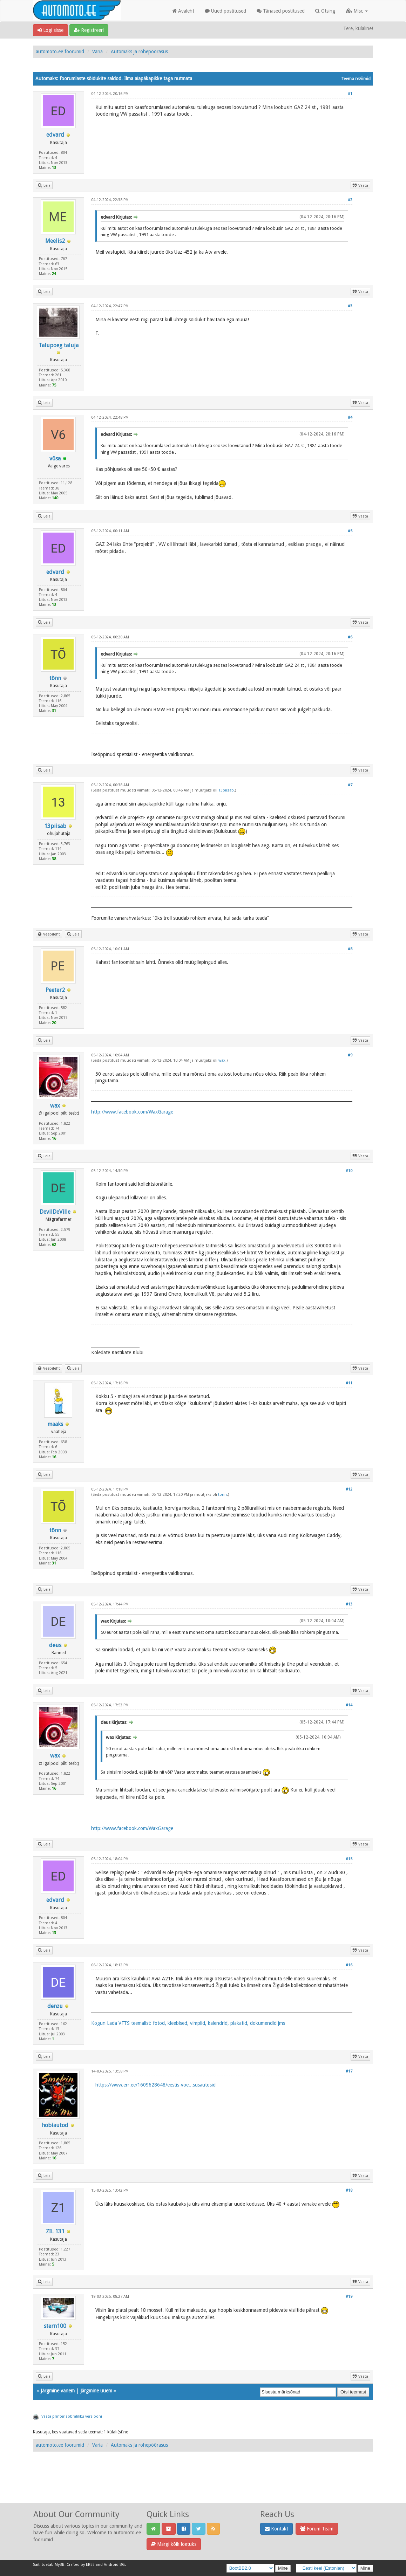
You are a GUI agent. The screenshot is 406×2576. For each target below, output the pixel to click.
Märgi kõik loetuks (173, 2544)
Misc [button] (357, 11)
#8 (350, 949)
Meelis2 (55, 241)
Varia (97, 51)
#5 (350, 531)
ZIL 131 (55, 2231)
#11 (349, 1383)
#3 (350, 306)
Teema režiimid (356, 78)
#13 (349, 1604)
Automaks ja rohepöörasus (139, 51)
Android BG (114, 2564)
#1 (350, 93)
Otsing (325, 11)
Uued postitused (225, 11)
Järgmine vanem (58, 2390)
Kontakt (276, 2529)
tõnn (55, 678)
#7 (350, 785)
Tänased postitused (281, 11)
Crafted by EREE (81, 2564)
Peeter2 (55, 990)
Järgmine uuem (96, 2390)
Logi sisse (50, 30)
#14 (349, 1705)
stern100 (55, 2326)
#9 (350, 1055)
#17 (349, 2071)
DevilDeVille (55, 1211)
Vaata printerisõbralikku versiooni (71, 2416)
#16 (349, 1965)
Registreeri (89, 30)
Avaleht (183, 11)
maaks (55, 1424)
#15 (349, 1859)
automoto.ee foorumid (60, 51)
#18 (349, 2190)
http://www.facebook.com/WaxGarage (132, 1112)
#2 (350, 200)
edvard (55, 134)
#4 (350, 417)
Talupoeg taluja (59, 345)
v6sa (55, 458)
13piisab (55, 826)
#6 (350, 637)
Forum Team (316, 2529)
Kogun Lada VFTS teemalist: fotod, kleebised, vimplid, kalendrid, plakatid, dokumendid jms (188, 2023)
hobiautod (55, 2125)
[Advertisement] (203, 2485)
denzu (55, 2006)
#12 (349, 1489)
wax (55, 1105)
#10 (349, 1171)
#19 (349, 2296)
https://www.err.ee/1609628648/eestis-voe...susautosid (155, 2085)
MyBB (60, 2564)
